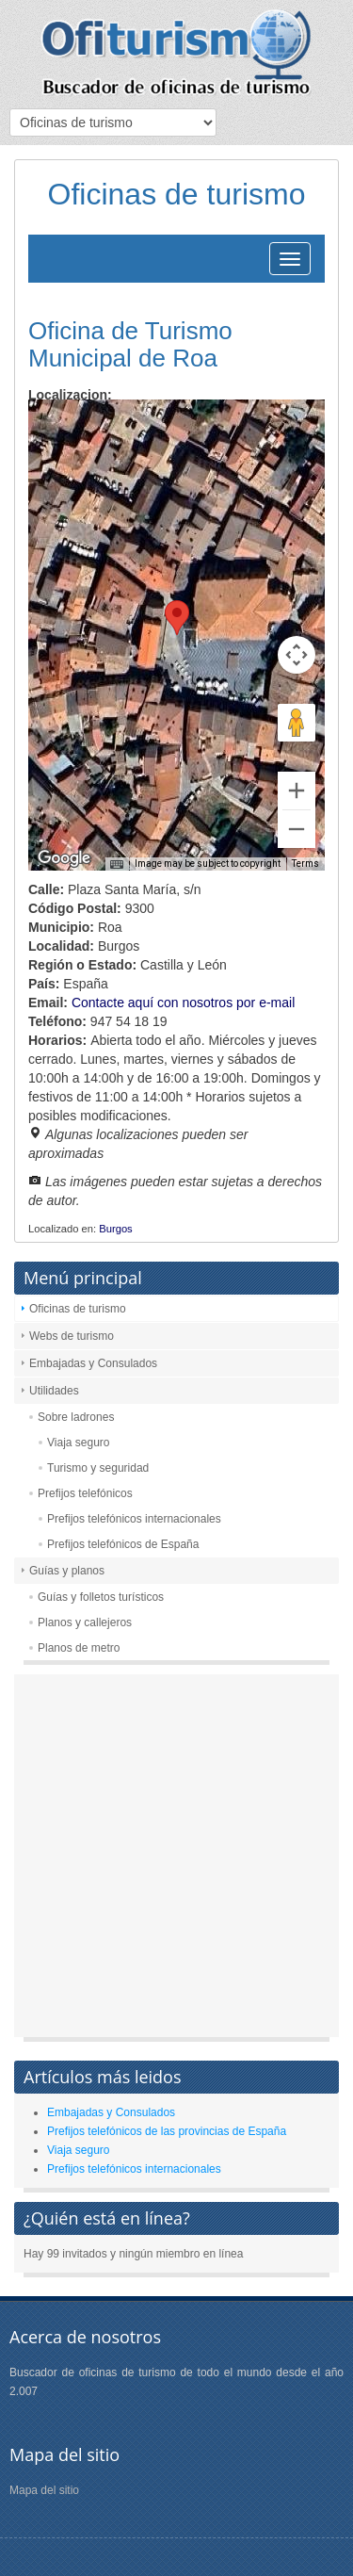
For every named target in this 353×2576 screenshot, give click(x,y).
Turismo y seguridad (98, 1468)
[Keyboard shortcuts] (116, 865)
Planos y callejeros (85, 1622)
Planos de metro (79, 1648)
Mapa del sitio (44, 2490)
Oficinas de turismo (77, 1308)
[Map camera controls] (296, 655)
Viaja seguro (78, 1442)
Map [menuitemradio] (70, 428)
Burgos (115, 1228)
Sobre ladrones (76, 1417)
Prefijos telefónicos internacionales (134, 1518)
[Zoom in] (296, 790)
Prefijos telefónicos (85, 1493)
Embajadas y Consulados (93, 1363)
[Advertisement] (176, 1860)
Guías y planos (66, 1570)
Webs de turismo (71, 1336)
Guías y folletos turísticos (101, 1597)
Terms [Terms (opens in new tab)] (305, 863)
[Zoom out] (296, 829)
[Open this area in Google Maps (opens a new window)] (64, 858)
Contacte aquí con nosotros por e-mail (183, 1002)
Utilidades (54, 1390)
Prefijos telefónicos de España (123, 1544)
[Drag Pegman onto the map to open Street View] (296, 723)
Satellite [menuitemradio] (149, 428)
